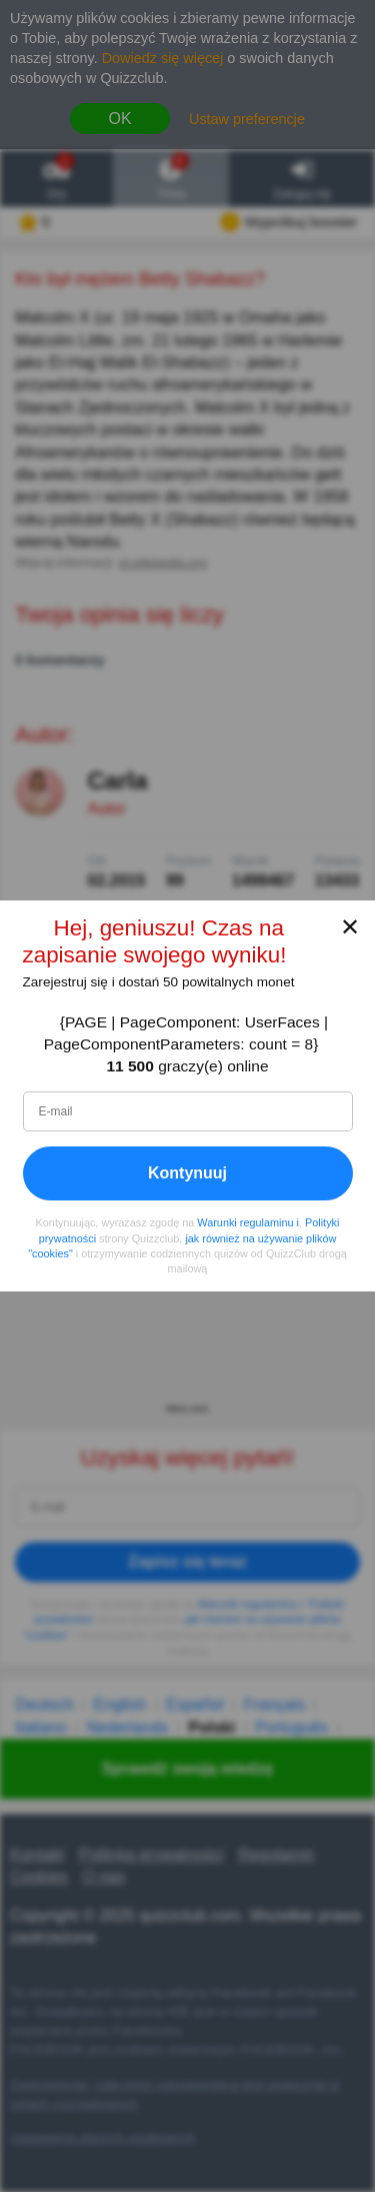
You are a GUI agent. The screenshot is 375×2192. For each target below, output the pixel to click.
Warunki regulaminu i (248, 1223)
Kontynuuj (187, 1173)
